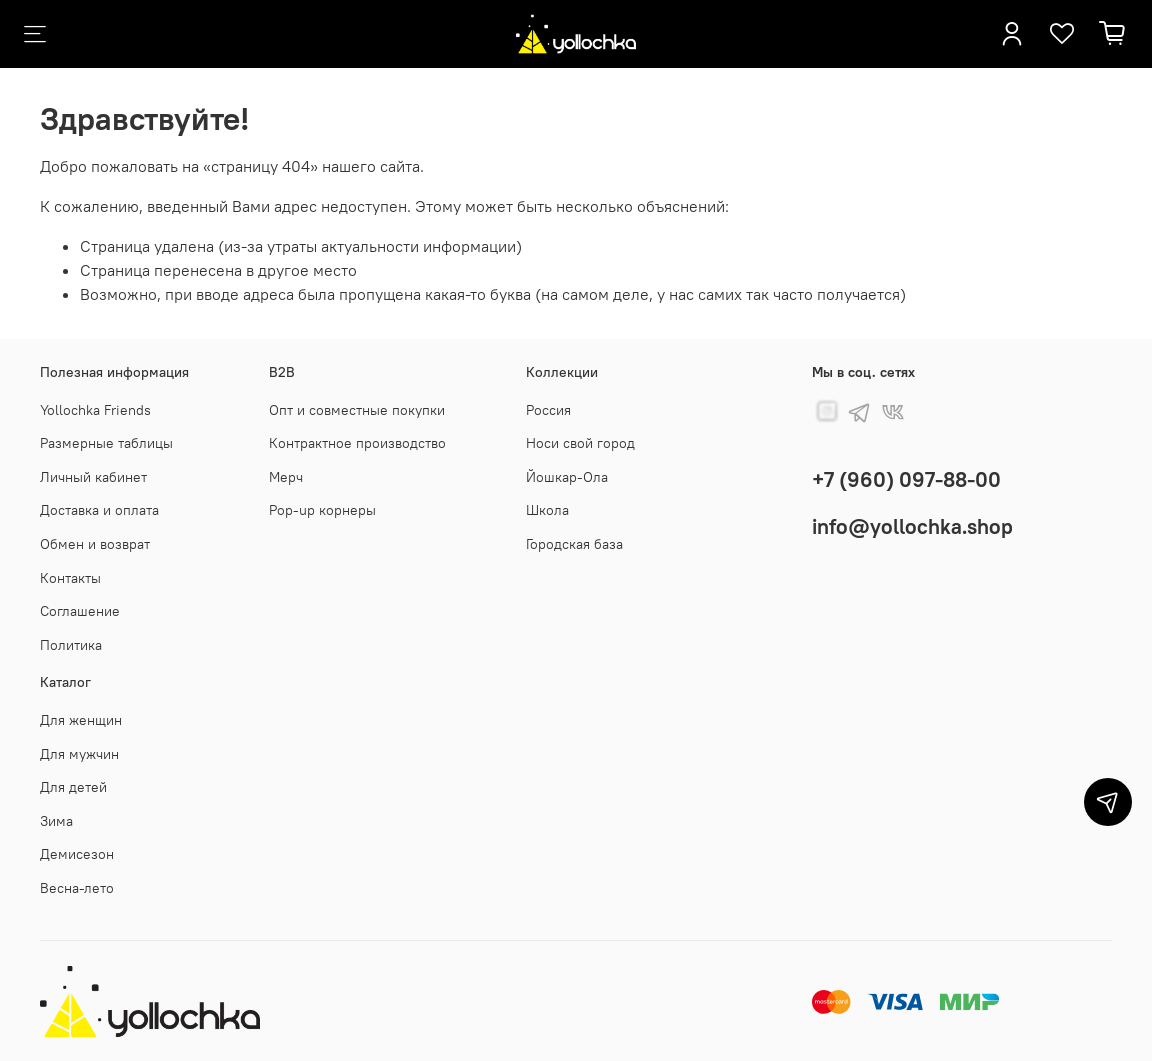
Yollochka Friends (95, 410)
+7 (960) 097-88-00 (906, 479)
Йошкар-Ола (567, 477)
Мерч (286, 477)
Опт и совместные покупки (357, 410)
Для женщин (81, 720)
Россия (548, 410)
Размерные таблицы (106, 443)
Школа (547, 510)
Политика (71, 645)
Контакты (70, 578)
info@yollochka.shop (912, 526)
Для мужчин (79, 754)
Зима (56, 821)
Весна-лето (77, 888)
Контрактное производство (357, 443)
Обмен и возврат (95, 544)
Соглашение (80, 611)
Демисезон (77, 854)
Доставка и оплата (99, 510)
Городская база (574, 544)
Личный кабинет (93, 477)
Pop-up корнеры (322, 510)
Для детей (73, 787)
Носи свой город (580, 443)
